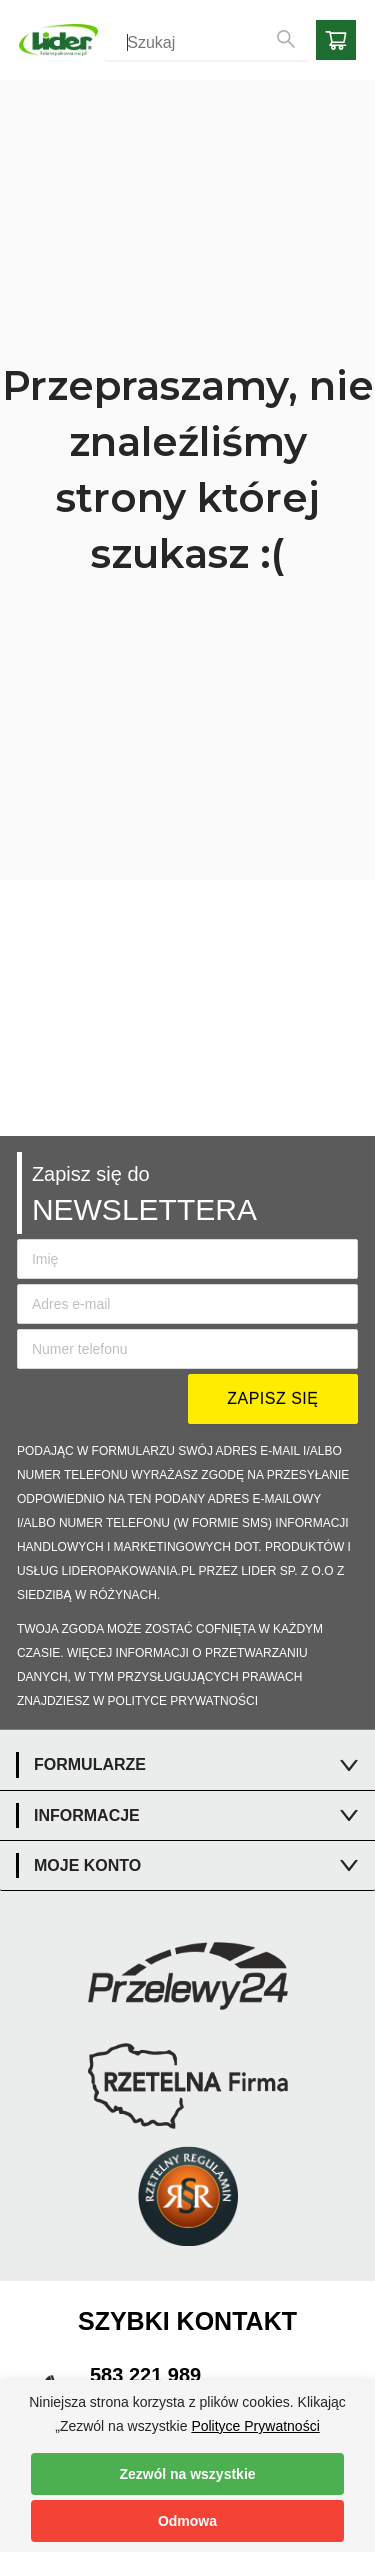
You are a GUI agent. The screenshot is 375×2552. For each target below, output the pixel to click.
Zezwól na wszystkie (187, 2474)
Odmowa (187, 2521)
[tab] (187, 1765)
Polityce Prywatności (255, 2426)
